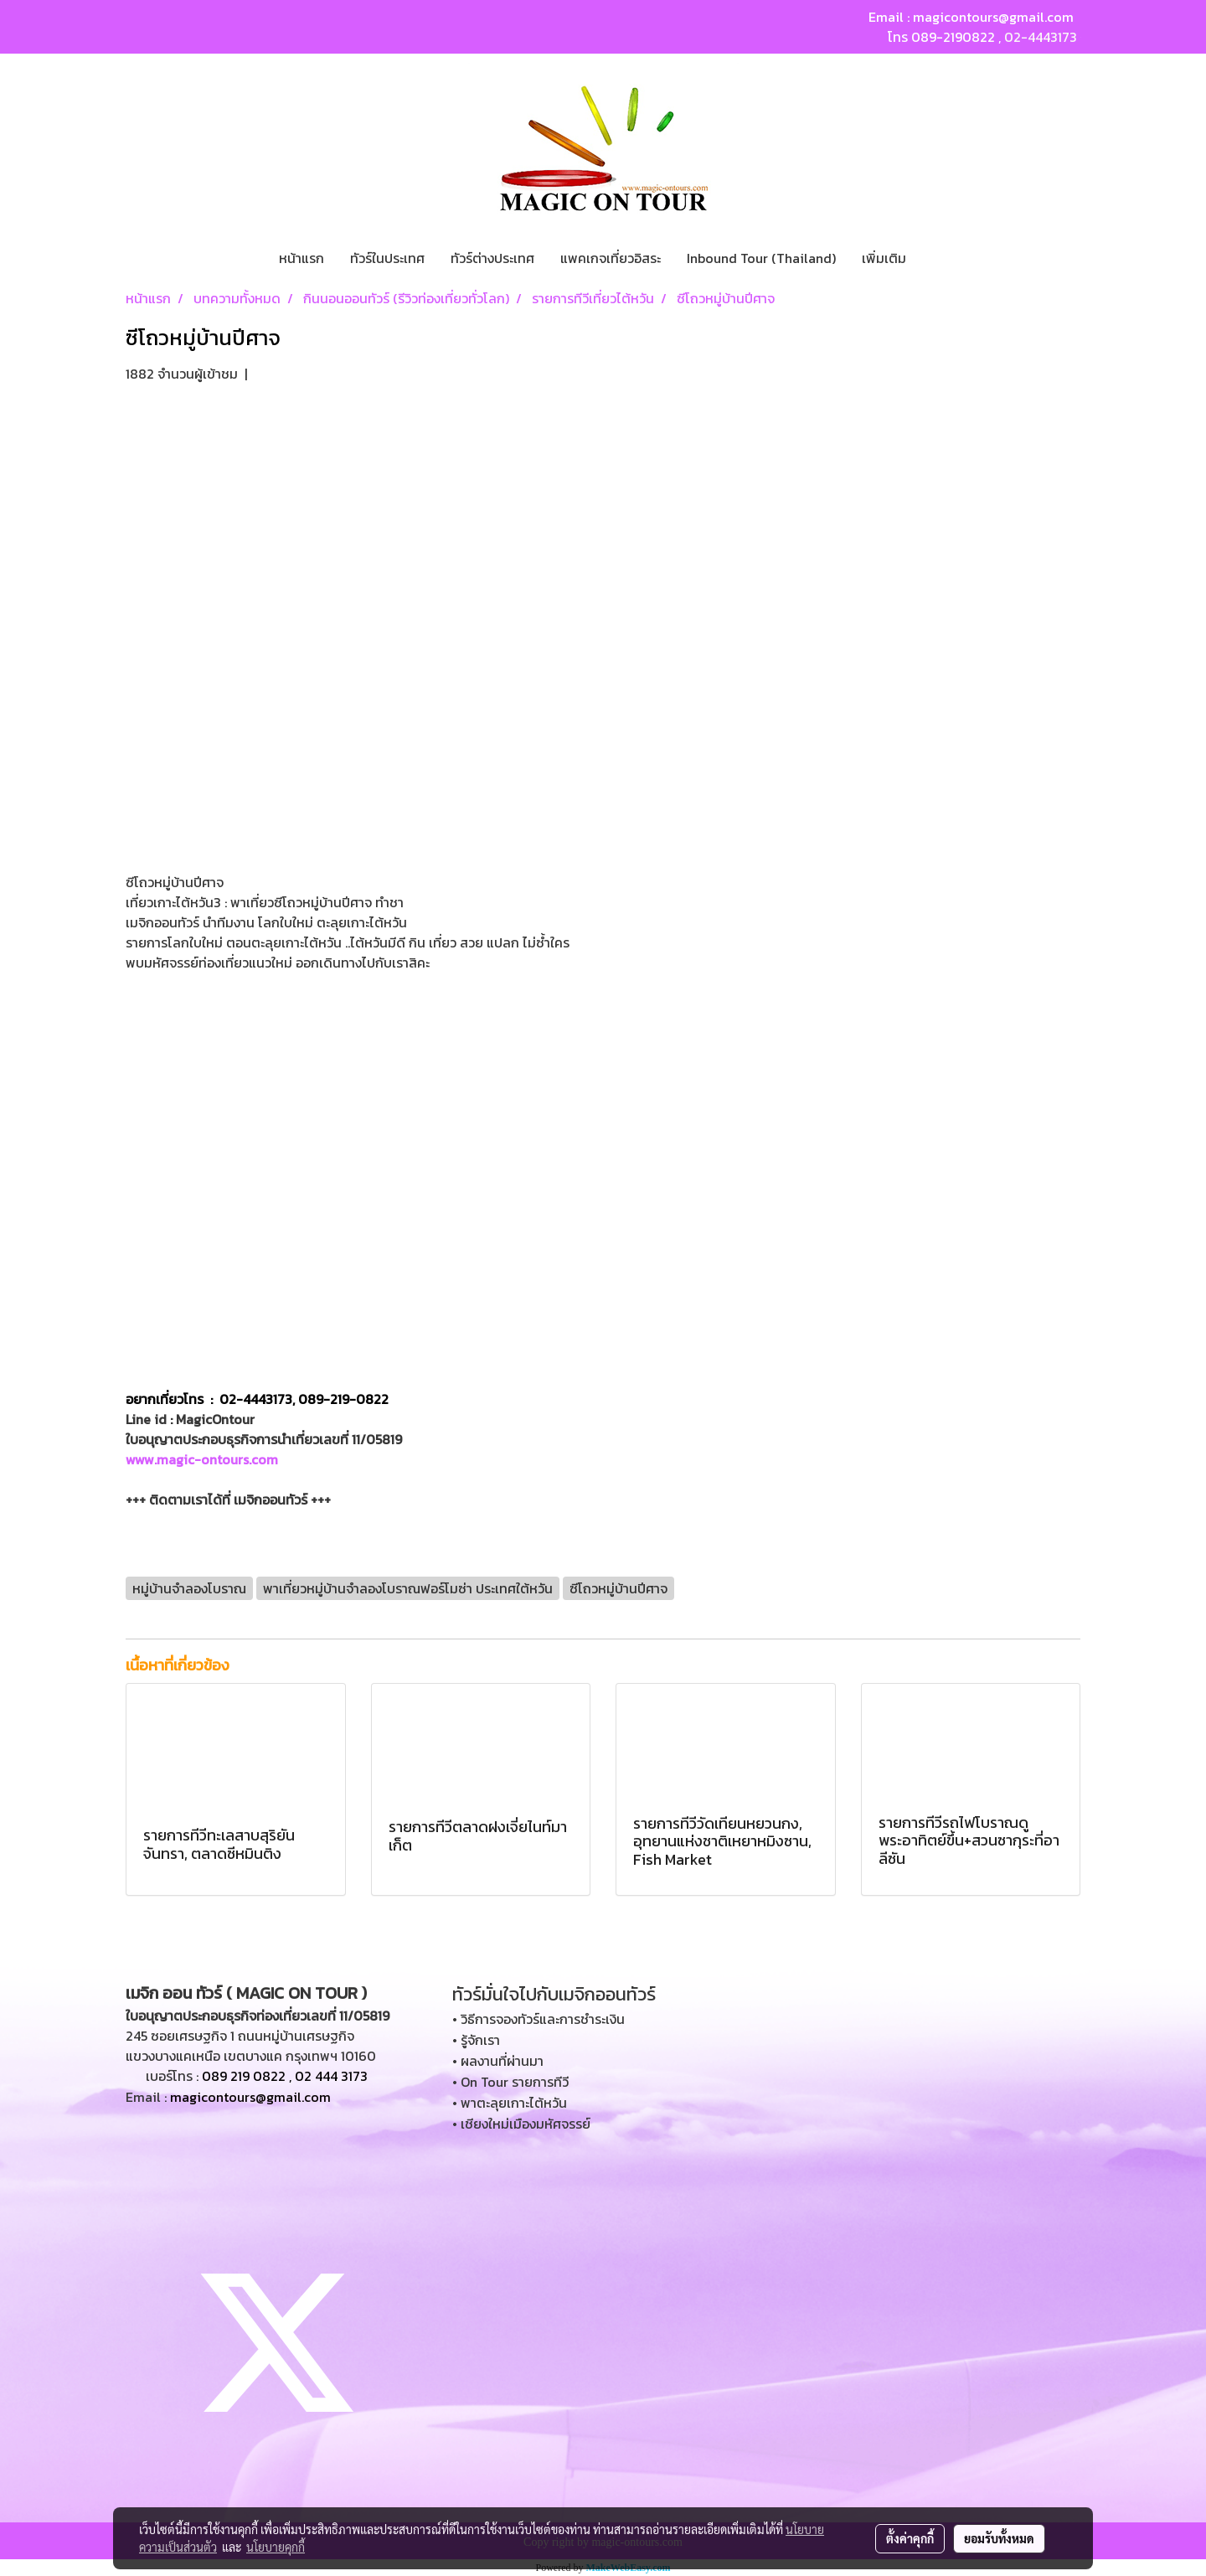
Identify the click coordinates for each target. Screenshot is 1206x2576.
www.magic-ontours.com (202, 1459)
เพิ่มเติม (884, 258)
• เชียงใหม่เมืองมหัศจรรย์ (521, 2124)
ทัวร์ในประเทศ (387, 258)
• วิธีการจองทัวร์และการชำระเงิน (538, 2019)
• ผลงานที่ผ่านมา (498, 2061)
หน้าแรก (301, 258)
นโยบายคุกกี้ (275, 2546)
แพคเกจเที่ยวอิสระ (610, 258)
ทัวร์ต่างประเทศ (492, 258)
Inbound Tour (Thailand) (761, 258)
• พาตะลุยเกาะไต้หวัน (509, 2103)
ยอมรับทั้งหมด (999, 2538)
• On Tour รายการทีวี (510, 2082)
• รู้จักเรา (476, 2040)
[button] (934, 258)
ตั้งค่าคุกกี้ (910, 2538)
